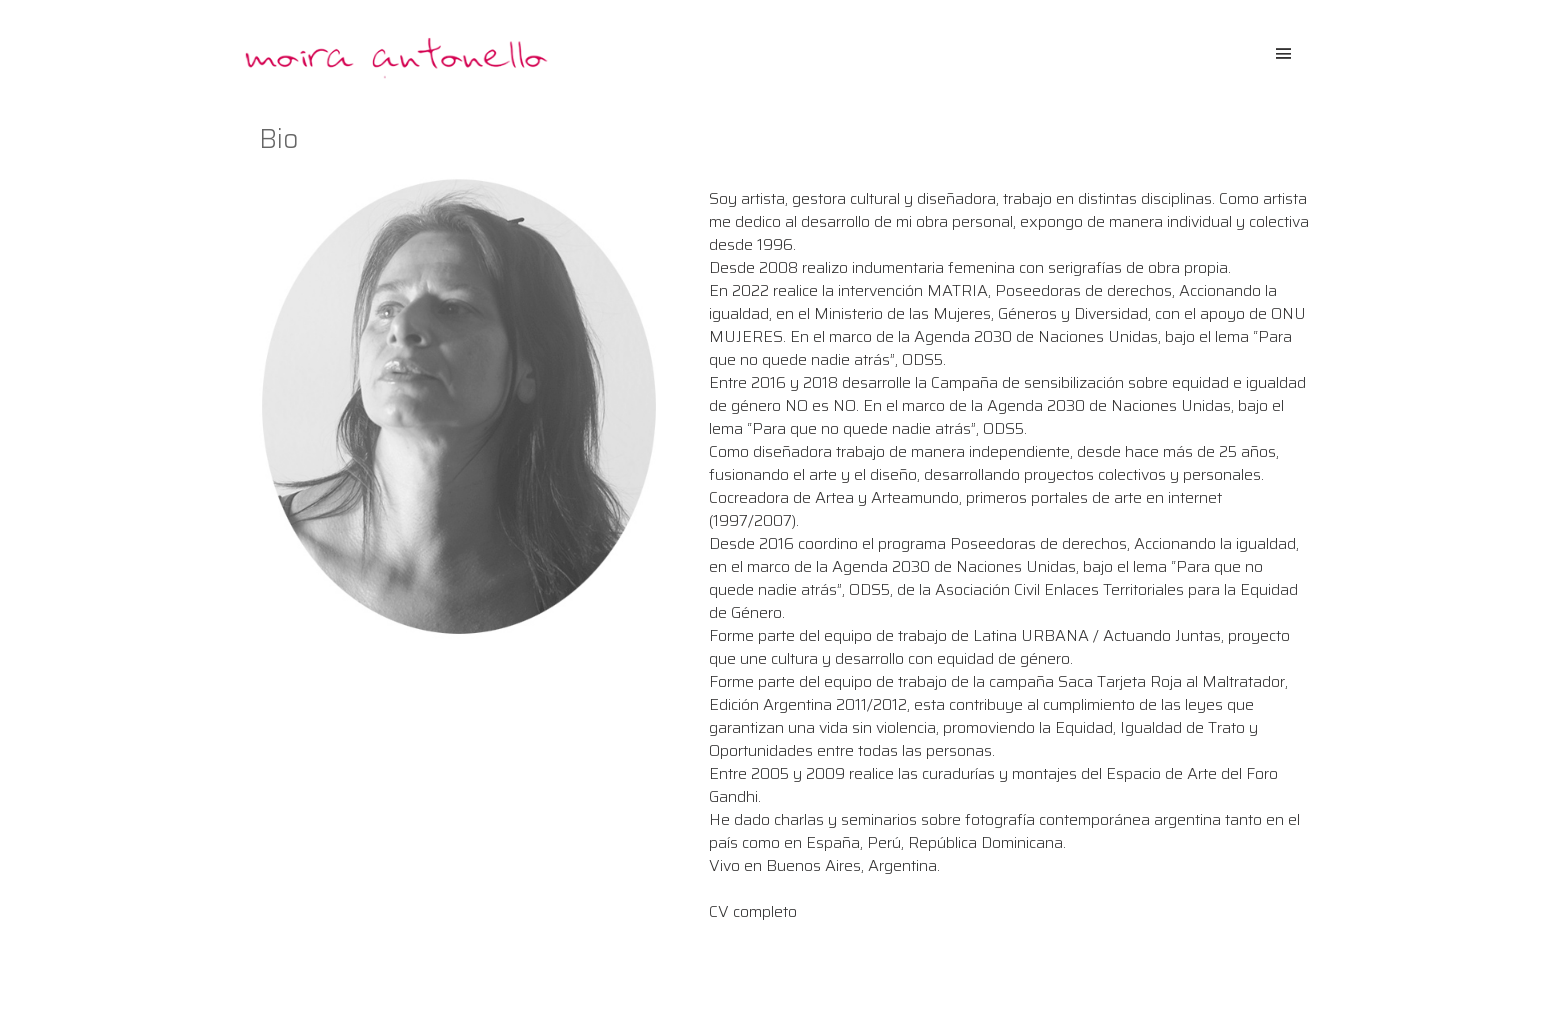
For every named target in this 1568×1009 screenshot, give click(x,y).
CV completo (753, 911)
